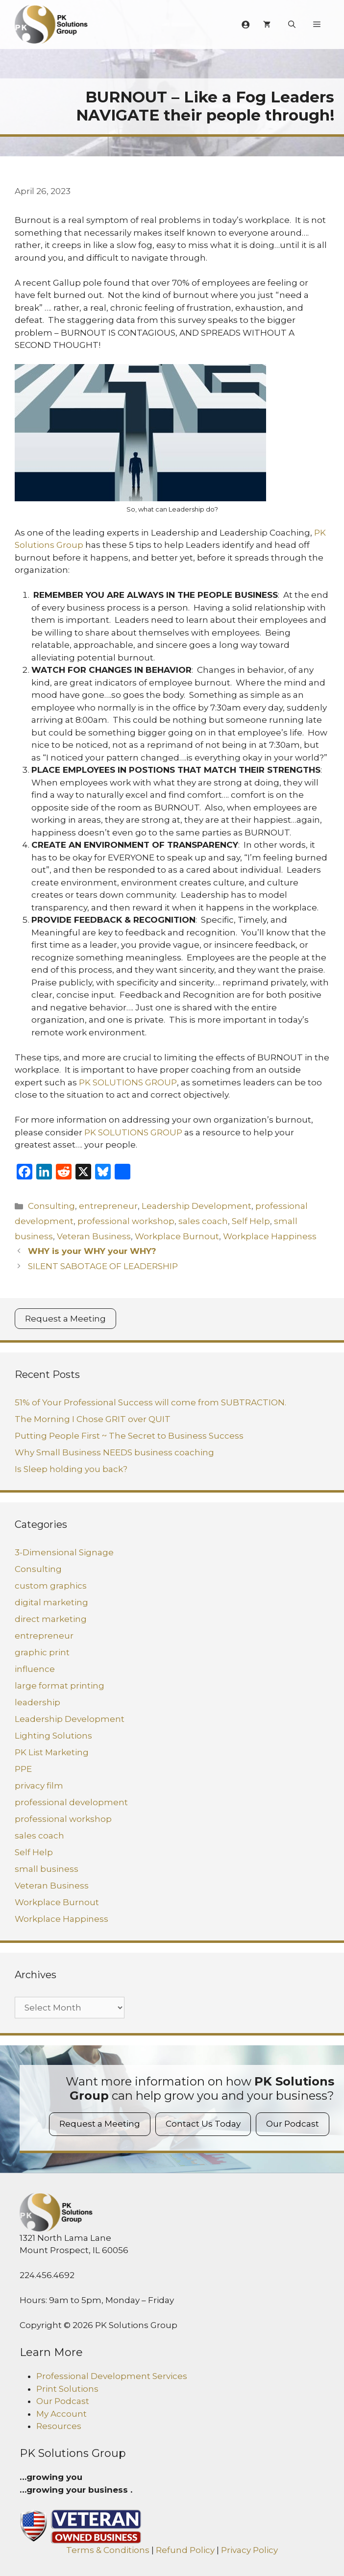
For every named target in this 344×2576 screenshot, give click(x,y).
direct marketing (51, 1619)
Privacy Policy (249, 2550)
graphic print (42, 1652)
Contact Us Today (203, 2124)
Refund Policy (185, 2550)
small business (46, 1869)
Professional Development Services (111, 2376)
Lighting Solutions (53, 1736)
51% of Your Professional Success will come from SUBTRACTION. (150, 1402)
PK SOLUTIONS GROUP (128, 1082)
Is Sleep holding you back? (71, 1469)
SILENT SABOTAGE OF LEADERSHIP (103, 1266)
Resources (58, 2426)
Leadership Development (196, 1206)
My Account (61, 2414)
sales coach (203, 1221)
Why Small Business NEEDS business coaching (114, 1452)
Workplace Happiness (270, 1236)
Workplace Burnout (177, 1236)
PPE (23, 1769)
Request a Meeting (65, 1319)
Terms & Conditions (107, 2550)
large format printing (59, 1686)
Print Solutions (67, 2389)
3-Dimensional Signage (64, 1552)
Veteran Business (94, 1236)
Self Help (251, 1221)
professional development (71, 1802)
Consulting (51, 1206)
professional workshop (125, 1221)
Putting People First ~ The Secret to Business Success (129, 1436)
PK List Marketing (52, 1752)
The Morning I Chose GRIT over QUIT (93, 1419)
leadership (37, 1702)
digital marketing (51, 1602)
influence (35, 1669)
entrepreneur (108, 1206)
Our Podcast (292, 2124)
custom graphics (51, 1586)
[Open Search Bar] (291, 24)
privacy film (39, 1786)
